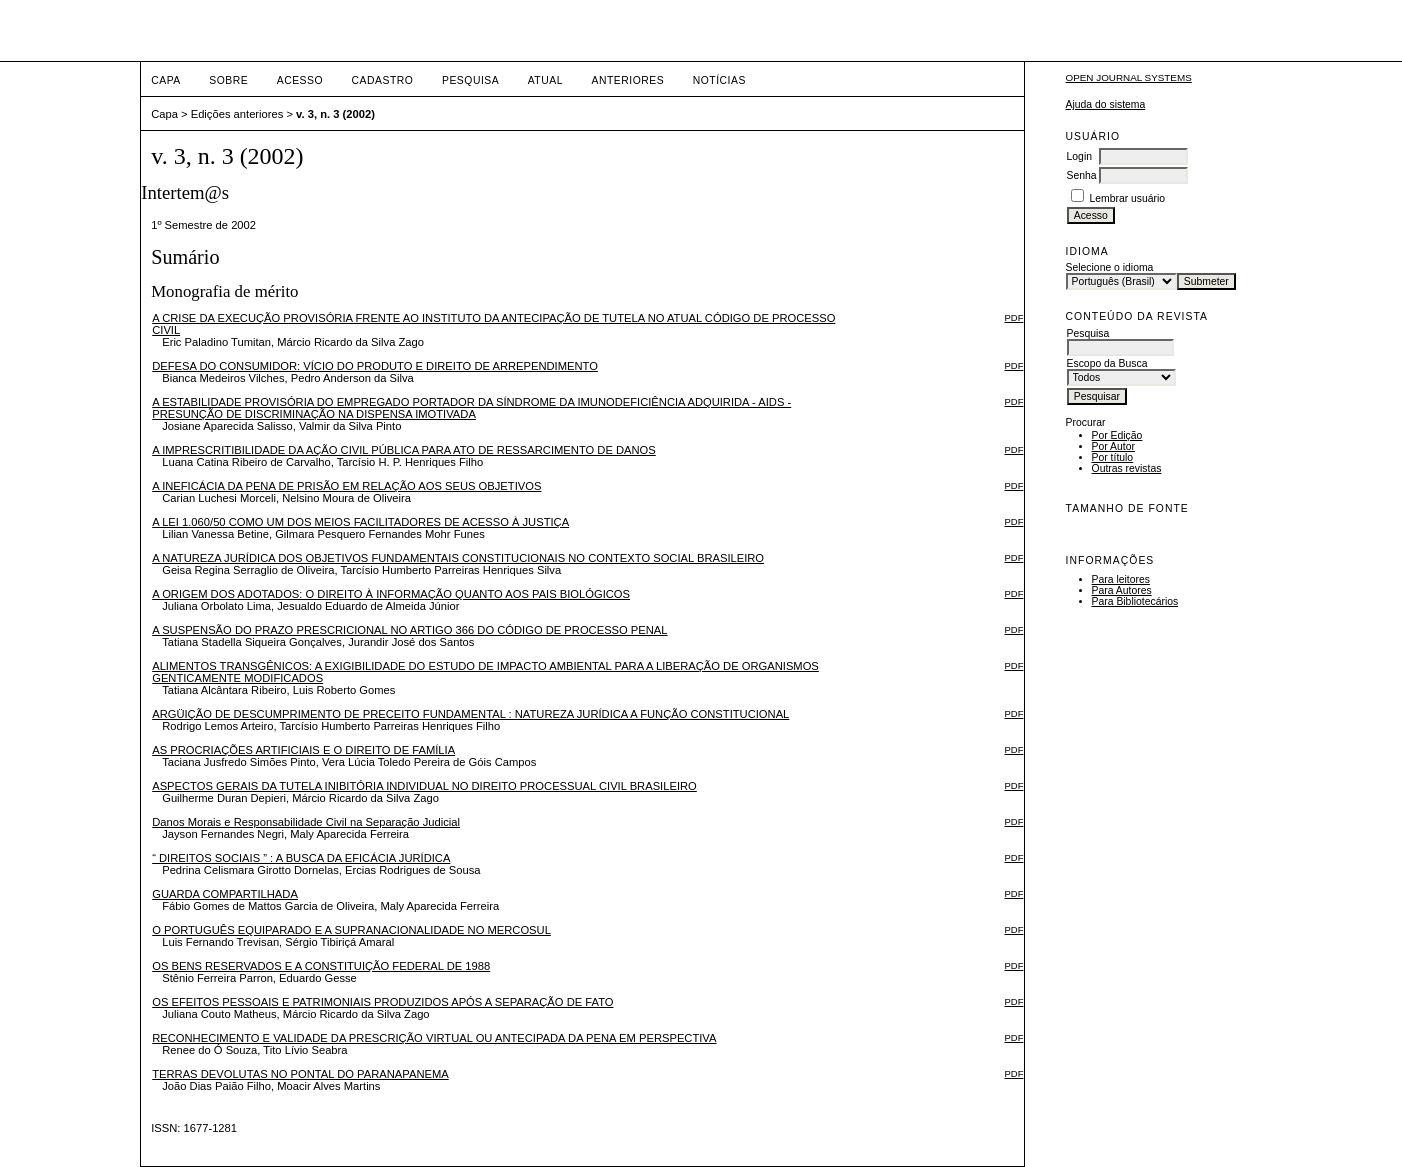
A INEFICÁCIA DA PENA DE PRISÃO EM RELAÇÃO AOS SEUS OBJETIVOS (346, 486)
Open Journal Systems (1129, 77)
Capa (166, 80)
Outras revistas (1127, 468)
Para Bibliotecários (1135, 601)
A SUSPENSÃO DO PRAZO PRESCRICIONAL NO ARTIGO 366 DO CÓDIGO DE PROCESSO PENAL (409, 630)
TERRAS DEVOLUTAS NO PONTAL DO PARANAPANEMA (300, 1074)
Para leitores (1121, 579)
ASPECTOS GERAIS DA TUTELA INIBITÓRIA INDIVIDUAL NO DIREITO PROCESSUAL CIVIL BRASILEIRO (424, 786)
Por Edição (1117, 435)
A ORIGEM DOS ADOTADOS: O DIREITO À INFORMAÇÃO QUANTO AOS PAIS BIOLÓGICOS (391, 594)
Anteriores (627, 80)
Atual (545, 80)
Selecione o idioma (1110, 267)
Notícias (719, 80)
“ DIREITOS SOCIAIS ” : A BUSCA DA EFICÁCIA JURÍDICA (301, 858)
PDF (1013, 317)
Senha (1082, 175)
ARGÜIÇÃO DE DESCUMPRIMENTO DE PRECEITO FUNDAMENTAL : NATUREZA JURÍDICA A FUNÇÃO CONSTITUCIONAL (470, 714)
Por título (1113, 457)
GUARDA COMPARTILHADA (225, 894)
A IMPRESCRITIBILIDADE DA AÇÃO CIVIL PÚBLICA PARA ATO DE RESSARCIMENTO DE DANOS (404, 450)
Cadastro (383, 80)
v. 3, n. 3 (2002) (335, 114)
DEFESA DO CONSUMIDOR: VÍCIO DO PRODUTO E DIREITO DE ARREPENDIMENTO (375, 366)
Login (1079, 156)
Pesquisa (470, 80)
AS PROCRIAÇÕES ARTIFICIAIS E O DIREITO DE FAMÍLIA (303, 750)
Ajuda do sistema (1106, 104)
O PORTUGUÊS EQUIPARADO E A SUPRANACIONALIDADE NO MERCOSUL (351, 930)
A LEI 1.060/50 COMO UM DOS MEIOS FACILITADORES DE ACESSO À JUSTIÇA (360, 522)
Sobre (228, 80)
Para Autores (1122, 590)
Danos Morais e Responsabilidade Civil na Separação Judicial (306, 822)
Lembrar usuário (1127, 198)
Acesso (300, 80)
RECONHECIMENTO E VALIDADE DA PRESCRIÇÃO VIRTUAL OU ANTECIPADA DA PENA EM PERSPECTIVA (434, 1038)
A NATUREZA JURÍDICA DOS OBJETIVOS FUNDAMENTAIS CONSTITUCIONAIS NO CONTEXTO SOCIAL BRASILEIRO (458, 558)
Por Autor (1113, 446)
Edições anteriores (237, 114)
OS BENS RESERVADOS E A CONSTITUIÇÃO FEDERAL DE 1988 (321, 966)
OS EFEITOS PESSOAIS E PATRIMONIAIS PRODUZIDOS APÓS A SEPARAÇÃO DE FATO (382, 1002)
